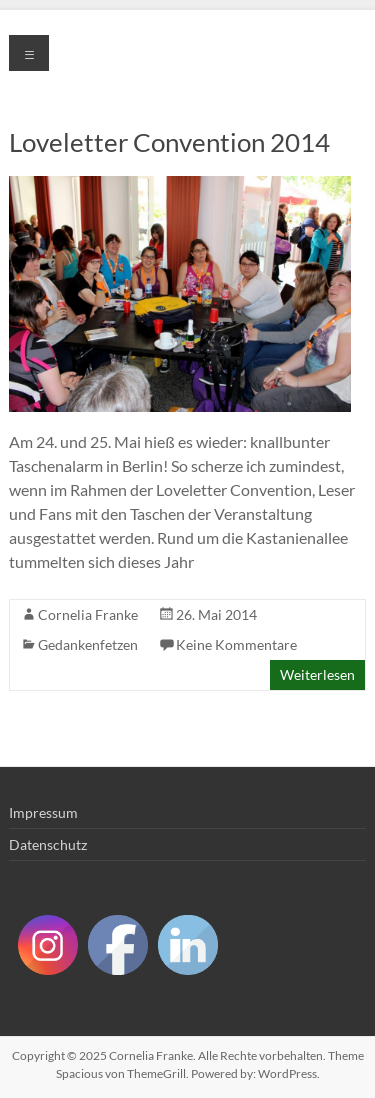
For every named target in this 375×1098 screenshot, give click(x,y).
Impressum (43, 812)
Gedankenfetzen (88, 644)
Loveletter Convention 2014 (169, 142)
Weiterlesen (317, 674)
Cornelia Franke (88, 614)
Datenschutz (48, 844)
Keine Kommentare (236, 644)
